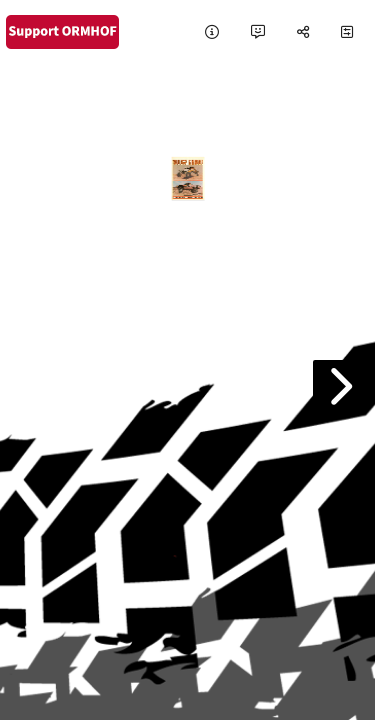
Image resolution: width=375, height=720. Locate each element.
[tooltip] (212, 32)
